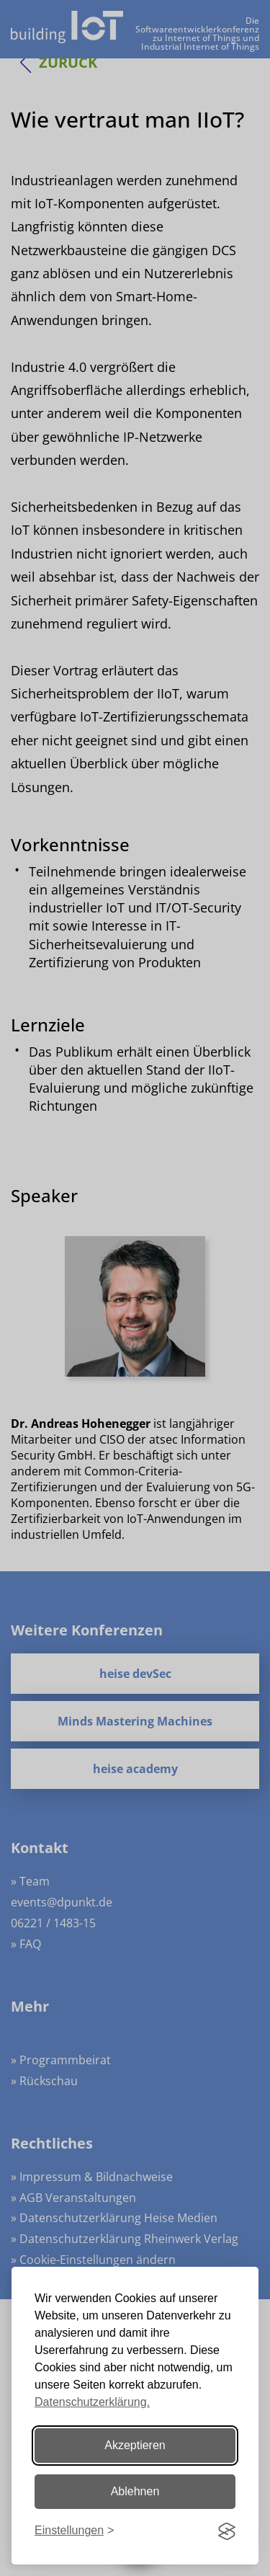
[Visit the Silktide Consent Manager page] (226, 2531)
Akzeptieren (135, 2445)
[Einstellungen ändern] (74, 2531)
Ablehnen (135, 2491)
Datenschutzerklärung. (92, 2402)
